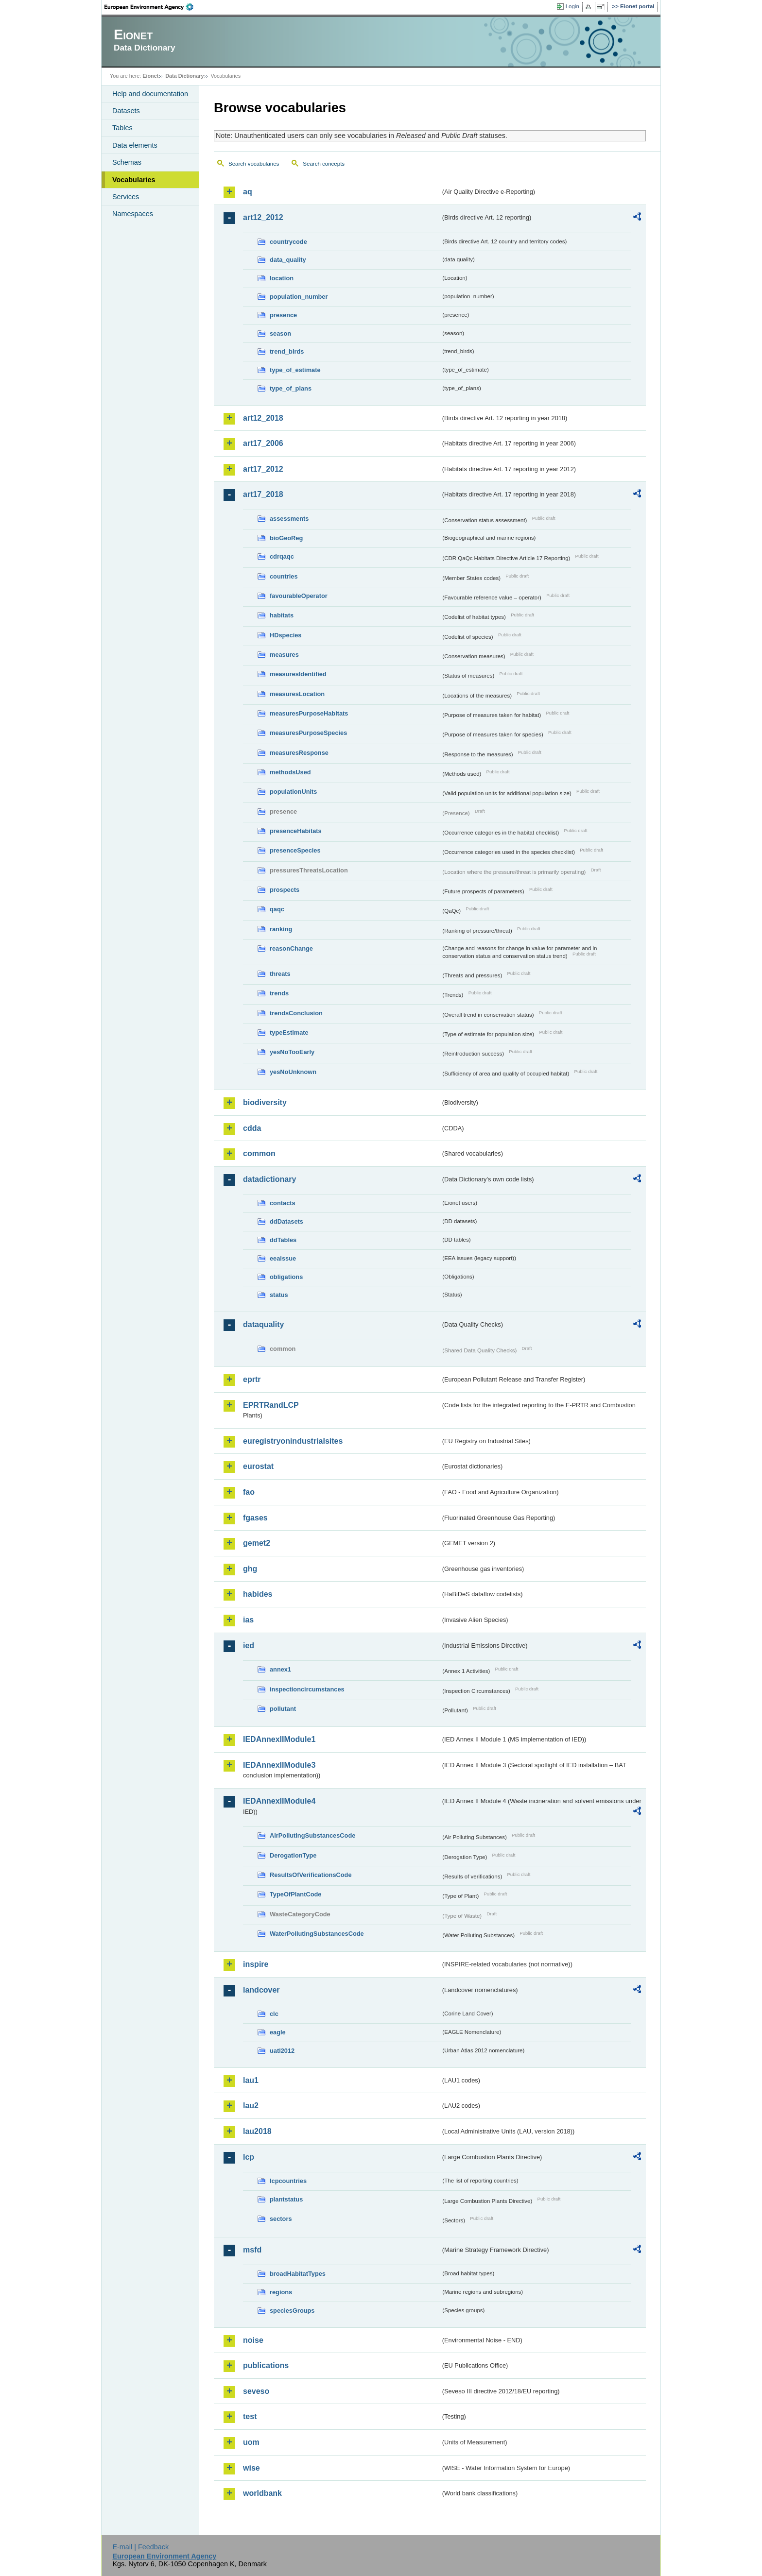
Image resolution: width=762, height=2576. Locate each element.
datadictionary (269, 1179)
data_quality (288, 259)
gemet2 (256, 1543)
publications (266, 2365)
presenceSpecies (295, 850)
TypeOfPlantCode (295, 1894)
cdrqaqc (282, 556)
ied (248, 1645)
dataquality (263, 1324)
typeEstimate (289, 1032)
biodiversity (265, 1102)
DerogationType (293, 1855)
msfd (252, 2250)
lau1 (251, 2080)
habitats (282, 615)
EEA (152, 7)
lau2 (251, 2105)
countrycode (288, 241)
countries (284, 576)
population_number (299, 296)
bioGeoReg (286, 538)
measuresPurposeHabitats (309, 713)
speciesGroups (292, 2310)
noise (253, 2340)
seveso (256, 2391)
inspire (255, 1964)
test (250, 2416)
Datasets (126, 111)
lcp (248, 2157)
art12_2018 (263, 418)
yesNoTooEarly (292, 1052)
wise (251, 2468)
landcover (261, 1990)
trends (279, 993)
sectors (281, 2218)
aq (247, 192)
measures (284, 654)
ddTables (283, 1240)
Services (125, 197)
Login (572, 6)
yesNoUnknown (293, 1071)
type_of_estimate (295, 370)
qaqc (277, 909)
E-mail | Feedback (140, 2547)
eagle (278, 2032)
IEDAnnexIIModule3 (279, 1765)
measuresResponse (299, 752)
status (279, 1294)
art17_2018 (263, 494)
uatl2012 (282, 2050)
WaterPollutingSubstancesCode (317, 1933)
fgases (255, 1518)
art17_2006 (263, 443)
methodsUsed (290, 772)
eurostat (258, 1466)
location (282, 278)
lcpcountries (288, 2180)
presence (283, 315)
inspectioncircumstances (307, 1689)
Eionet (150, 76)
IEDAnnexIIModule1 (279, 1739)
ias (248, 1620)
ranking (281, 929)
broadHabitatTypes (298, 2273)
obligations (286, 1276)
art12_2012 (263, 217)
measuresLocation (297, 694)
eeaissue (283, 1258)
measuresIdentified (298, 674)
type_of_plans (291, 388)
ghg (250, 1569)
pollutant (283, 1708)
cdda (252, 1128)
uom (251, 2442)
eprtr (251, 1379)
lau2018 (257, 2131)
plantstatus (286, 2199)
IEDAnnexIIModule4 (279, 1801)
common (259, 1153)
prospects (284, 889)
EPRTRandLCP (271, 1405)
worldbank (262, 2493)
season (280, 333)
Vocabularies (134, 180)
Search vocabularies (253, 164)
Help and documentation (150, 94)
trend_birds (287, 351)
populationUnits (293, 791)
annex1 (280, 1669)
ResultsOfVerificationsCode (311, 1874)
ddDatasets (286, 1221)
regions (281, 2292)
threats (280, 973)
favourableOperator (299, 595)
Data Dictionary (184, 76)
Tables (122, 128)
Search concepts (324, 164)
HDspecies (285, 635)
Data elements (134, 145)
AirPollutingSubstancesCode (312, 1835)
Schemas (126, 162)
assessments (289, 518)
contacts (282, 1203)
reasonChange (291, 948)
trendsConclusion (296, 1013)
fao (249, 1492)
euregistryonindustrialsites (293, 1441)
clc (274, 2013)
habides (257, 1594)
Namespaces (132, 214)
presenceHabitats (296, 831)
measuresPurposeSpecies (308, 732)
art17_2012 (263, 469)
